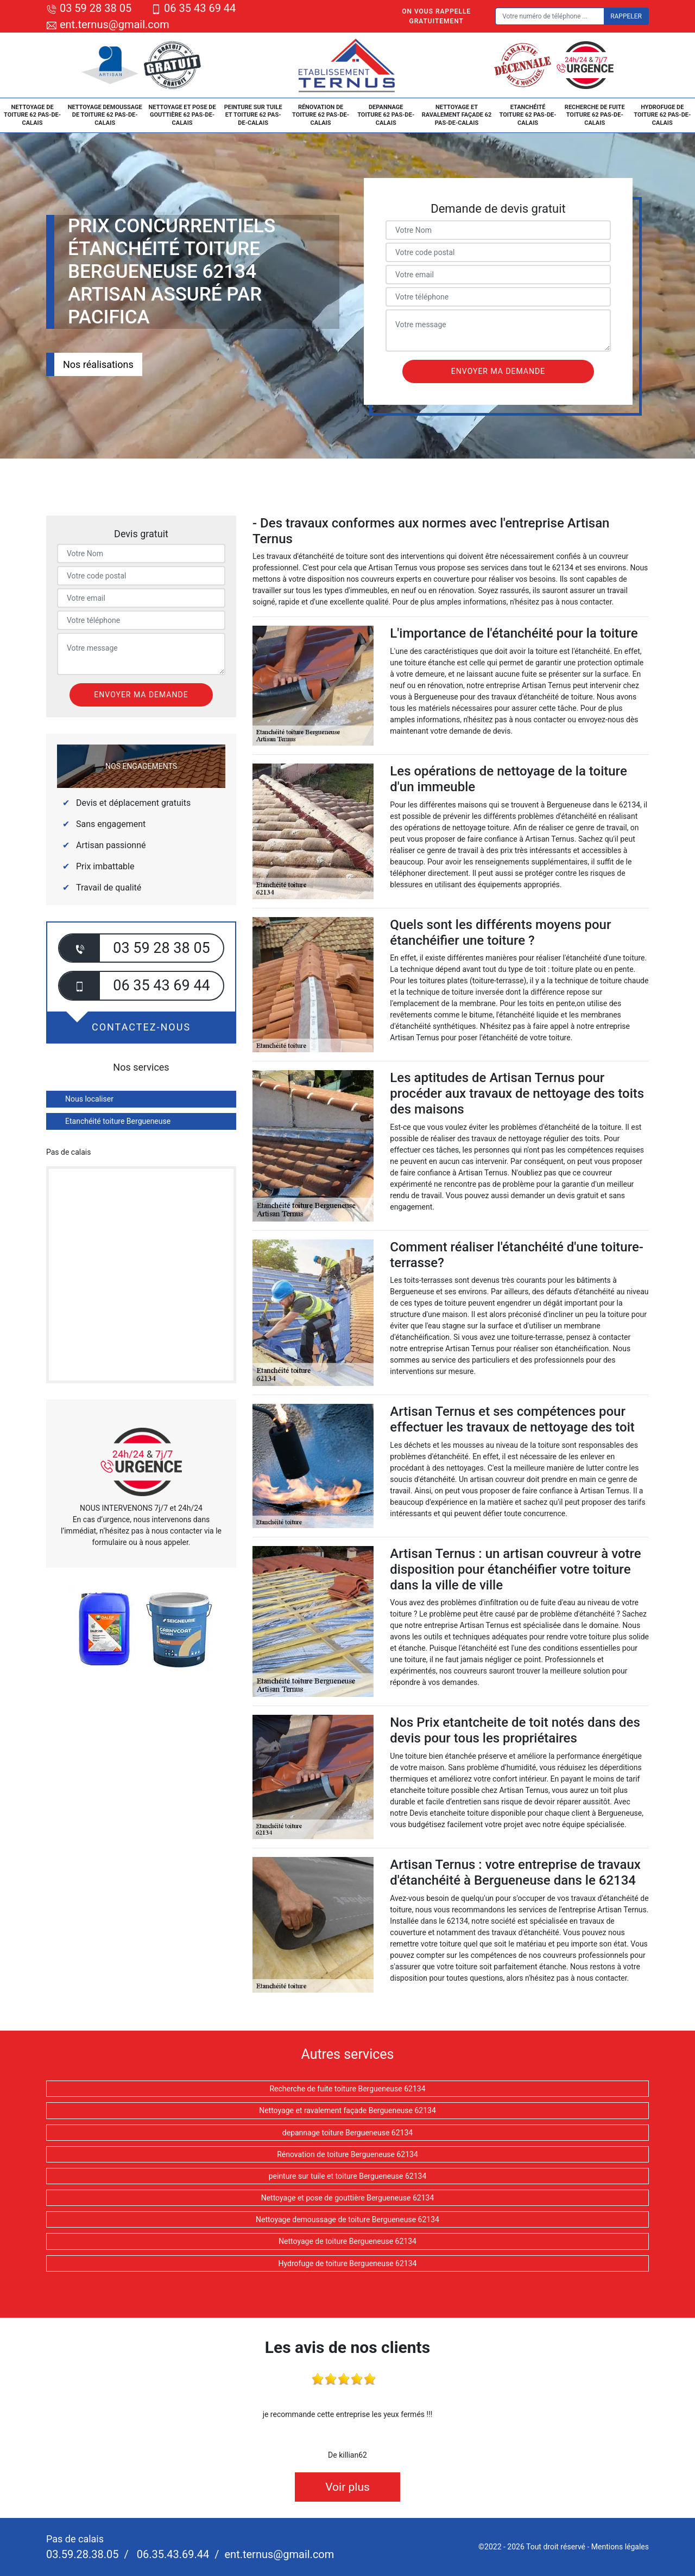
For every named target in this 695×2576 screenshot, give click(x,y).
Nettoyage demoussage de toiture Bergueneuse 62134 (347, 2219)
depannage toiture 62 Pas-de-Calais (385, 115)
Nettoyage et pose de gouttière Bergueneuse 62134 (347, 2197)
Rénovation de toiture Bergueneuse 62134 (347, 2154)
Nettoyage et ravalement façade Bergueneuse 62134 (347, 2110)
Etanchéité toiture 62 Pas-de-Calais (528, 115)
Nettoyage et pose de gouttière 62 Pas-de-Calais (182, 115)
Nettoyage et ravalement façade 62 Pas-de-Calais (457, 115)
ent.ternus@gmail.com (107, 24)
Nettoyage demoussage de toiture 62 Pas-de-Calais (105, 115)
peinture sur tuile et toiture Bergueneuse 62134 (348, 2176)
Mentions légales (620, 2546)
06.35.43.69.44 (171, 2554)
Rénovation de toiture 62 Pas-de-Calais (320, 115)
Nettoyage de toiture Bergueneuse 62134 (347, 2241)
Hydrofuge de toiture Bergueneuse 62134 (348, 2263)
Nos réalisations (98, 364)
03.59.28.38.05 (82, 2554)
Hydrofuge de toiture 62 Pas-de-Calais (662, 115)
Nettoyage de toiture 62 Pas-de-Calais (32, 115)
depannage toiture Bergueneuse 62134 (347, 2132)
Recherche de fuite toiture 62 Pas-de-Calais (595, 115)
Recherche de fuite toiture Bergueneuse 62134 (347, 2088)
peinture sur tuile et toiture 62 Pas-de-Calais (253, 115)
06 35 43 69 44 (193, 8)
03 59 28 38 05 (88, 8)
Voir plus (347, 2487)
